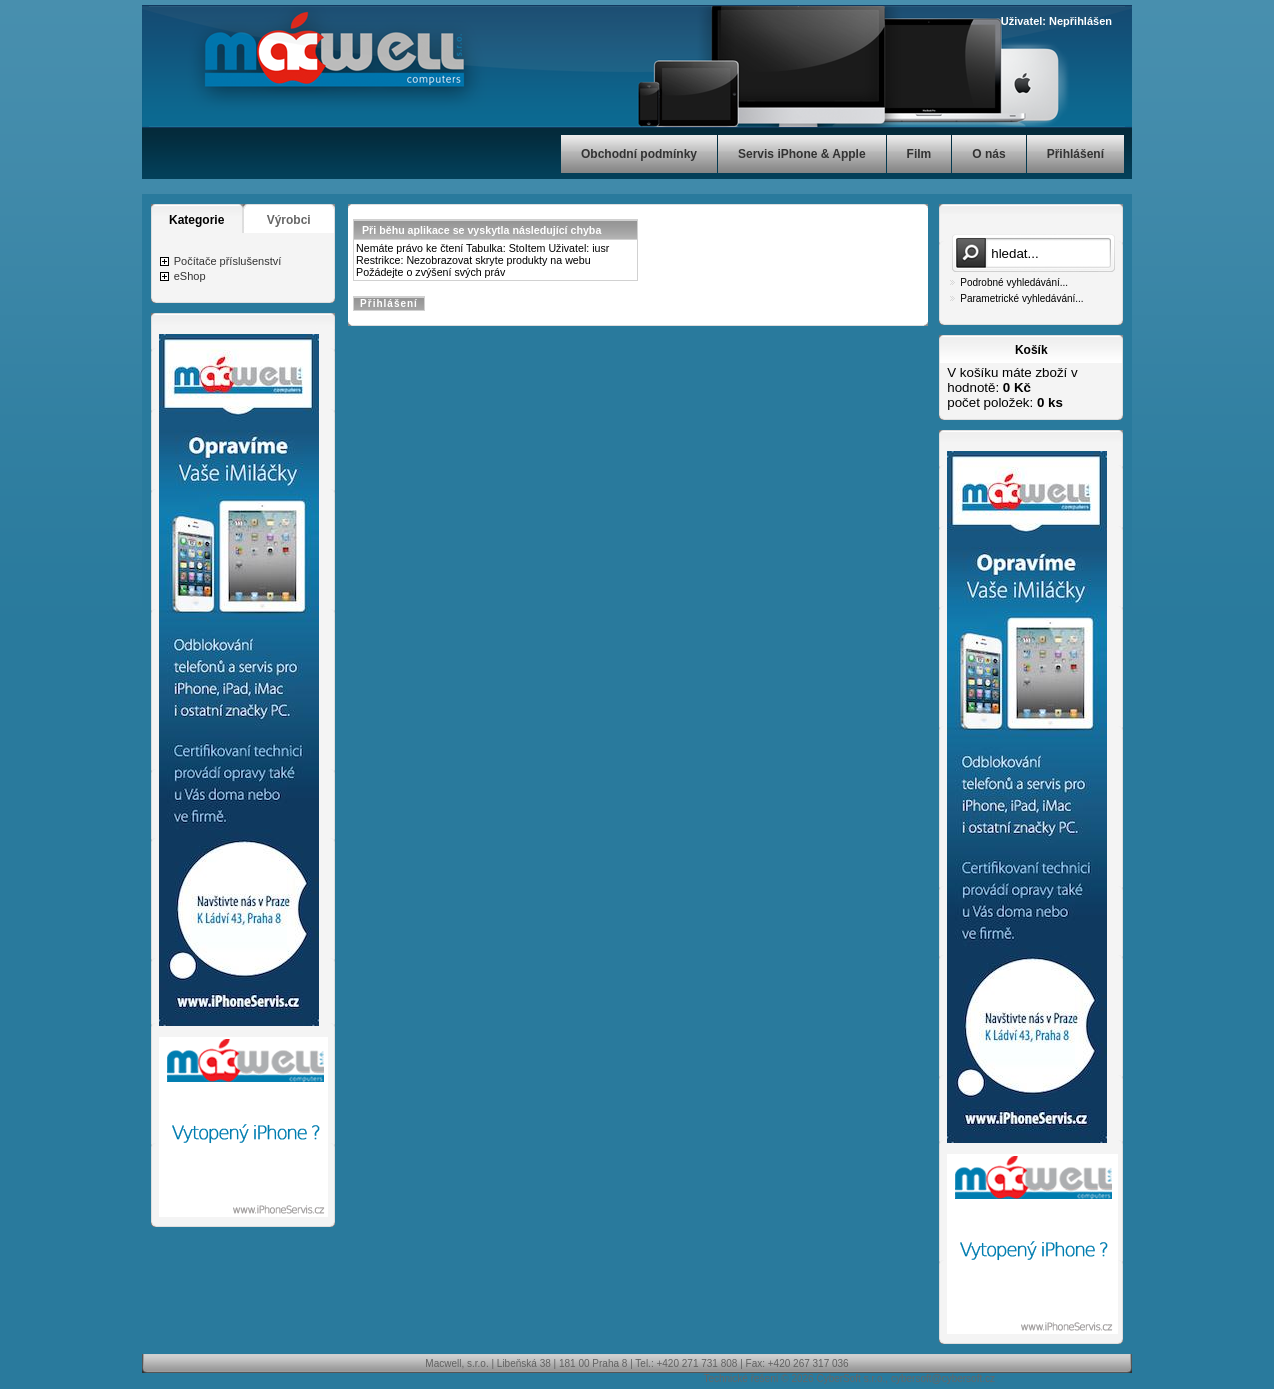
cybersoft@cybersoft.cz (943, 1378)
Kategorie (196, 220)
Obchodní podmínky (639, 154)
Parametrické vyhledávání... (1021, 298)
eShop (190, 276)
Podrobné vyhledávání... (1014, 282)
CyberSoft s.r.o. (850, 1378)
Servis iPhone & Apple (802, 154)
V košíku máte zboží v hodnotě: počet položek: (1012, 387)
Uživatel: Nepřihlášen (1056, 21)
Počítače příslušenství (228, 261)
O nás (988, 154)
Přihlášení (1075, 154)
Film (919, 154)
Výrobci (289, 220)
